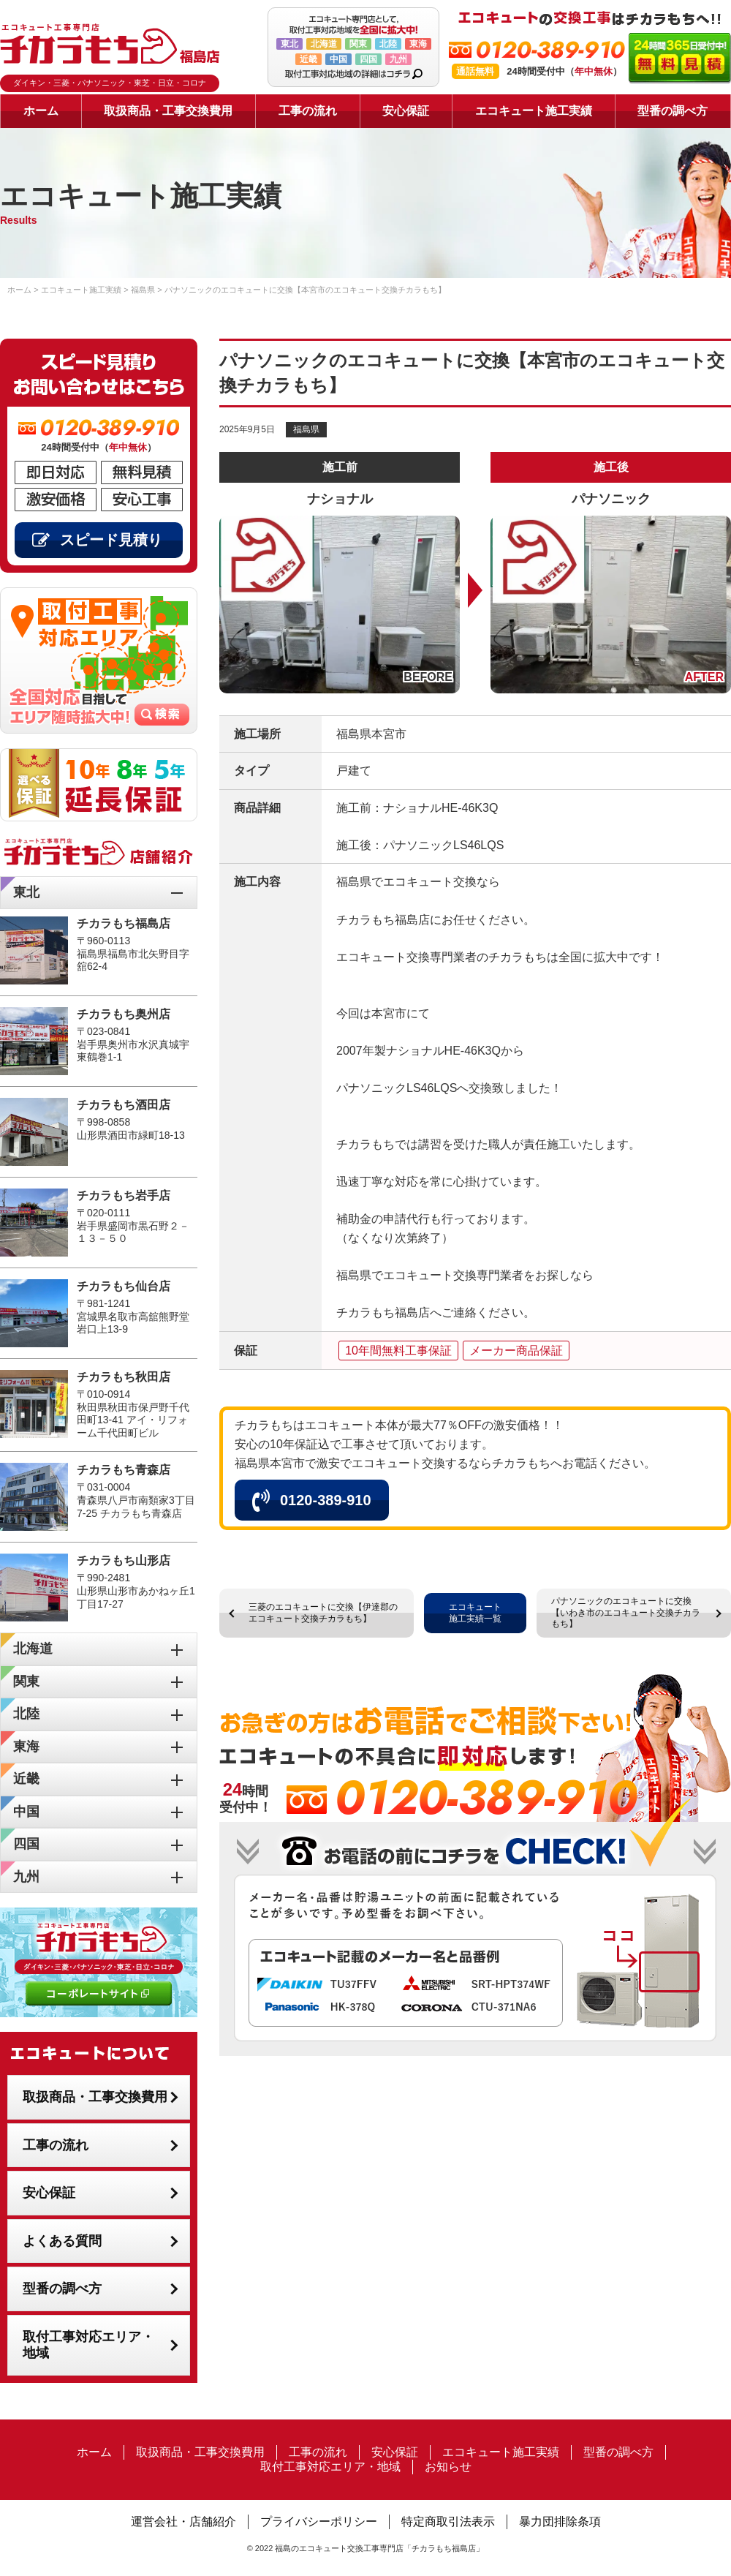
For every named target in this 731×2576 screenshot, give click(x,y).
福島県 (306, 429)
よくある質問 (62, 2241)
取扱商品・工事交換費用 (168, 111)
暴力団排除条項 (560, 2521)
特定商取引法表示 (448, 2521)
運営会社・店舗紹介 (183, 2521)
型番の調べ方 (672, 111)
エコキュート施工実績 (533, 111)
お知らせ (448, 2466)
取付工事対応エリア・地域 (88, 2345)
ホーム (40, 111)
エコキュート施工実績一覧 (475, 1613)
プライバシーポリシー (318, 2521)
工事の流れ (308, 111)
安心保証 (405, 111)
